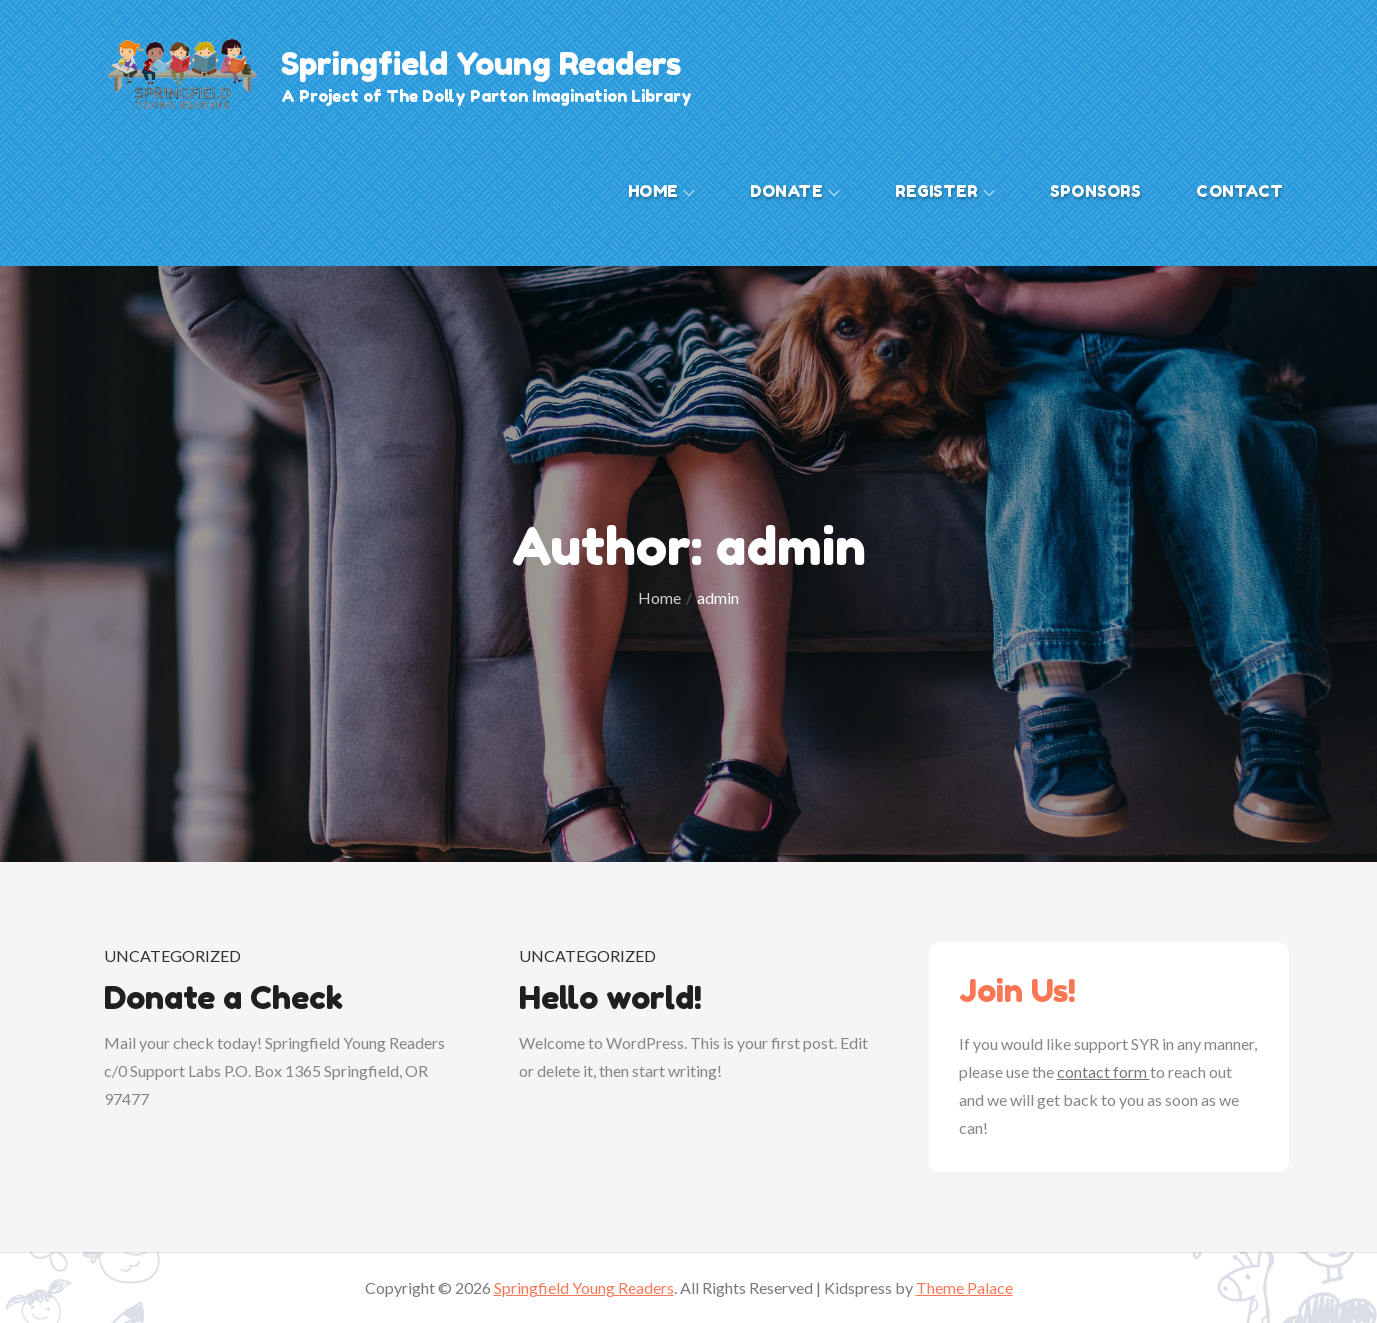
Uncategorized (172, 955)
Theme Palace (964, 1287)
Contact (1239, 191)
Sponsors (1095, 191)
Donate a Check (223, 997)
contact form (1103, 1071)
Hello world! (610, 997)
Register (945, 191)
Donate (795, 191)
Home (661, 191)
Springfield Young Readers (481, 63)
